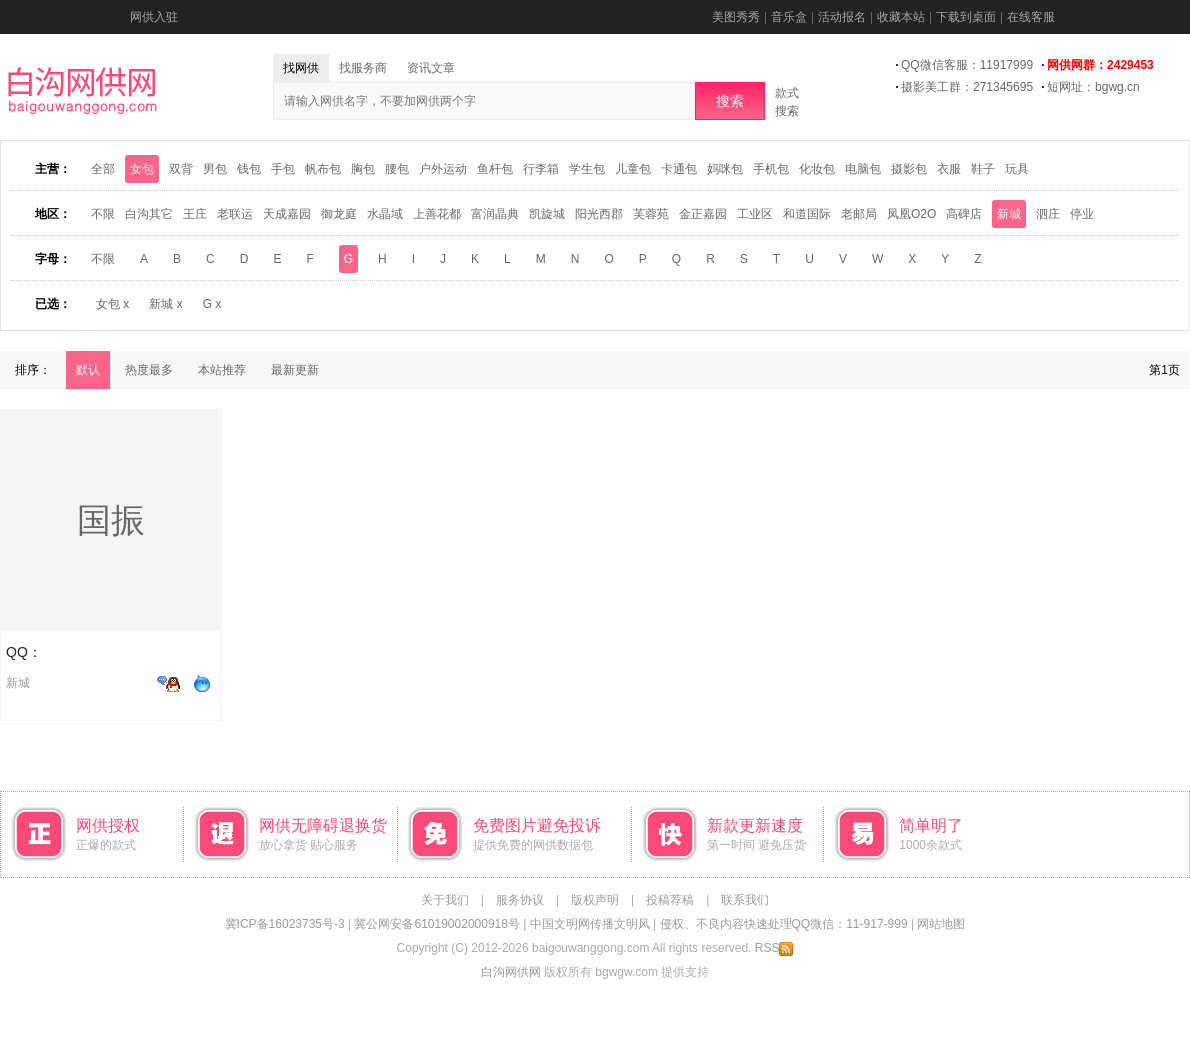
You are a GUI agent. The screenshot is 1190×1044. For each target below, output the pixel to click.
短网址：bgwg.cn (1093, 87)
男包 (215, 169)
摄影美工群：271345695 (967, 87)
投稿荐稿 (670, 900)
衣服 (949, 169)
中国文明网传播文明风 (590, 924)
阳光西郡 (599, 214)
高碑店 (964, 214)
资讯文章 (431, 68)
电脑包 (863, 169)
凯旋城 (547, 214)
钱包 (249, 169)
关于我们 (445, 900)
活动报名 (842, 17)
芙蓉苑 (651, 214)
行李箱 (541, 169)
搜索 (730, 101)
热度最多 (149, 370)
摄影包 (909, 169)
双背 (181, 169)
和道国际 (807, 214)
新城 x (165, 304)
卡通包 (679, 169)
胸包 (363, 169)
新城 (1009, 214)
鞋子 (983, 169)
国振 (111, 520)
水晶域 (385, 214)
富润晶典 (495, 214)
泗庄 (1048, 214)
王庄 (195, 214)
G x (212, 304)
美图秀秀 (736, 17)
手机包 (771, 169)
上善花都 (437, 214)
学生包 (587, 169)
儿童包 (633, 169)
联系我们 (745, 900)
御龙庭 (339, 214)
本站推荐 (222, 370)
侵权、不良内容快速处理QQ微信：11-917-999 (784, 924)
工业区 (755, 214)
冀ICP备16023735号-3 (285, 924)
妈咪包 (725, 169)
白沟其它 (149, 214)
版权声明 (595, 900)
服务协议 (520, 900)
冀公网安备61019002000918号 (436, 924)
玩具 (1017, 169)
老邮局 (859, 214)
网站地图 (941, 924)
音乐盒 (789, 17)
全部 (103, 169)
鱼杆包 (495, 169)
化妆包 (817, 169)
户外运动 (443, 169)
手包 (283, 169)
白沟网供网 (511, 972)
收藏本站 (901, 17)
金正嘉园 (703, 214)
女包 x (112, 304)
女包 (142, 169)
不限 (103, 214)
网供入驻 (154, 17)
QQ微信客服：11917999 (967, 65)
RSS (774, 948)
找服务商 (363, 68)
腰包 (397, 169)
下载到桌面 (966, 17)
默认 (88, 370)
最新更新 (295, 370)
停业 (1082, 214)
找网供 (301, 68)
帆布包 (323, 169)
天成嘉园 (287, 214)
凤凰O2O (911, 214)
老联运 (235, 214)
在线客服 (1031, 17)
